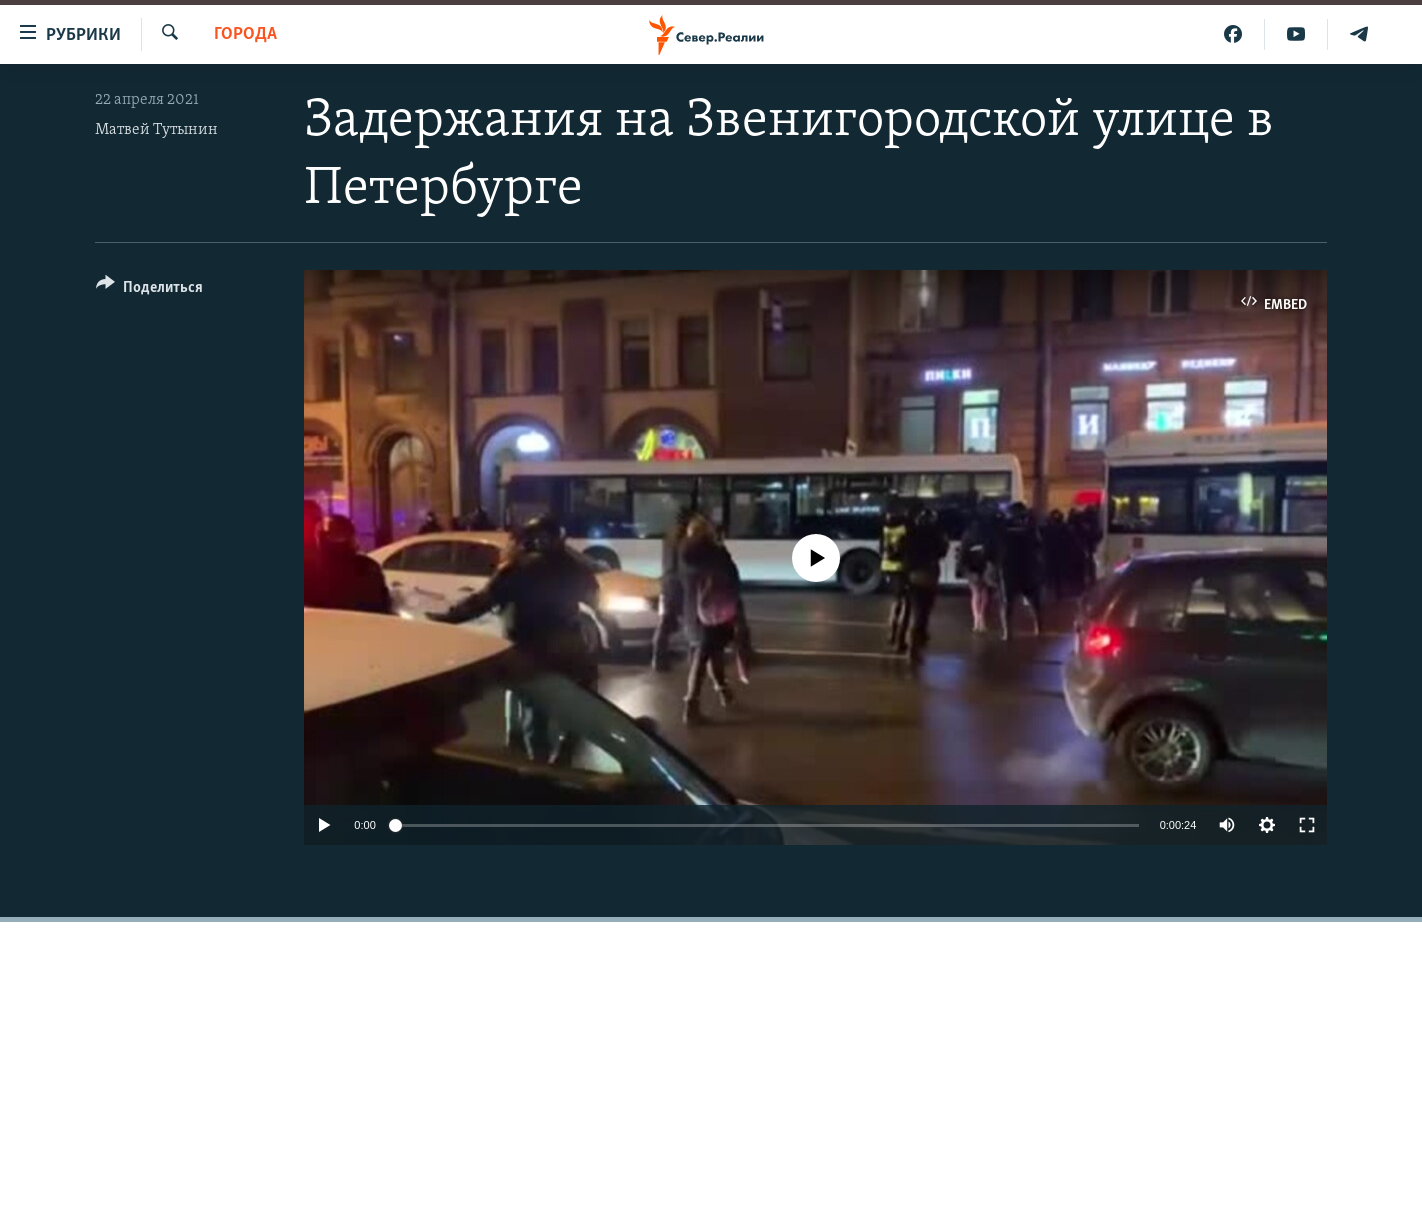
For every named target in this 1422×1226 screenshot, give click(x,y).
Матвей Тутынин (156, 130)
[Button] (149, 290)
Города (245, 34)
